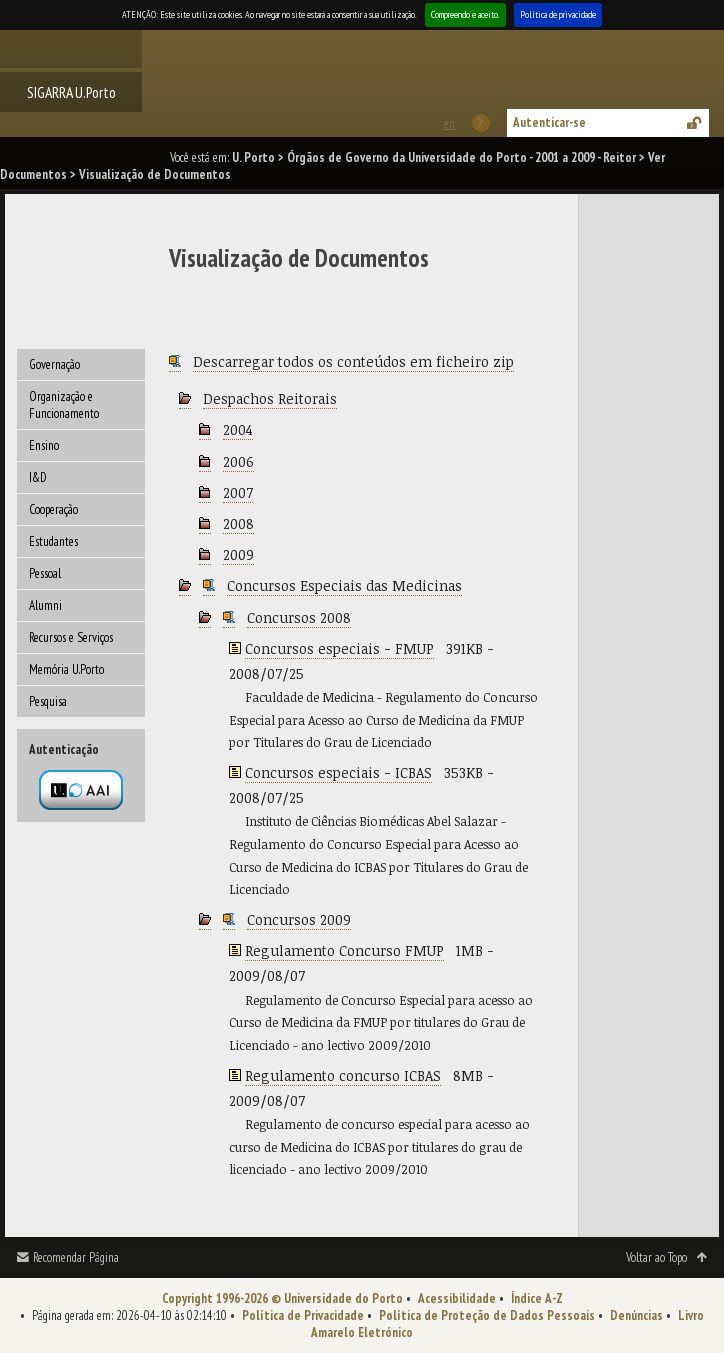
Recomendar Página (76, 1257)
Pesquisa (48, 701)
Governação (54, 364)
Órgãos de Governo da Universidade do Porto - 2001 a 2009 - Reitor (461, 157)
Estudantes (53, 541)
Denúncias (636, 1315)
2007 (238, 492)
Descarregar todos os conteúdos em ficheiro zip (353, 361)
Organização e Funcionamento (64, 405)
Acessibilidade (457, 1298)
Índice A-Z (537, 1298)
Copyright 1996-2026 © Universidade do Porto (282, 1298)
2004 (238, 429)
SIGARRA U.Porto (71, 92)
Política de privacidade (558, 14)
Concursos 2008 (299, 617)
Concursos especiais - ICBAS (338, 772)
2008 (238, 523)
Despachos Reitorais (270, 398)
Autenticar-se (549, 122)
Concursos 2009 (299, 919)
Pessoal (45, 573)
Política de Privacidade (303, 1315)
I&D (38, 477)
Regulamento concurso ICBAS (343, 1075)
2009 (238, 554)
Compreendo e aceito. (465, 14)
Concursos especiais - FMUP (339, 648)
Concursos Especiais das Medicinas (344, 585)
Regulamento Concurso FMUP (344, 950)
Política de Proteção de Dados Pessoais (487, 1315)
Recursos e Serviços (71, 637)
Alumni (45, 605)
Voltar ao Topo (656, 1257)
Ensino (44, 445)
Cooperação (53, 509)
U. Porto (253, 157)
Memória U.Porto (66, 669)
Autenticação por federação (81, 790)
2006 (238, 461)
